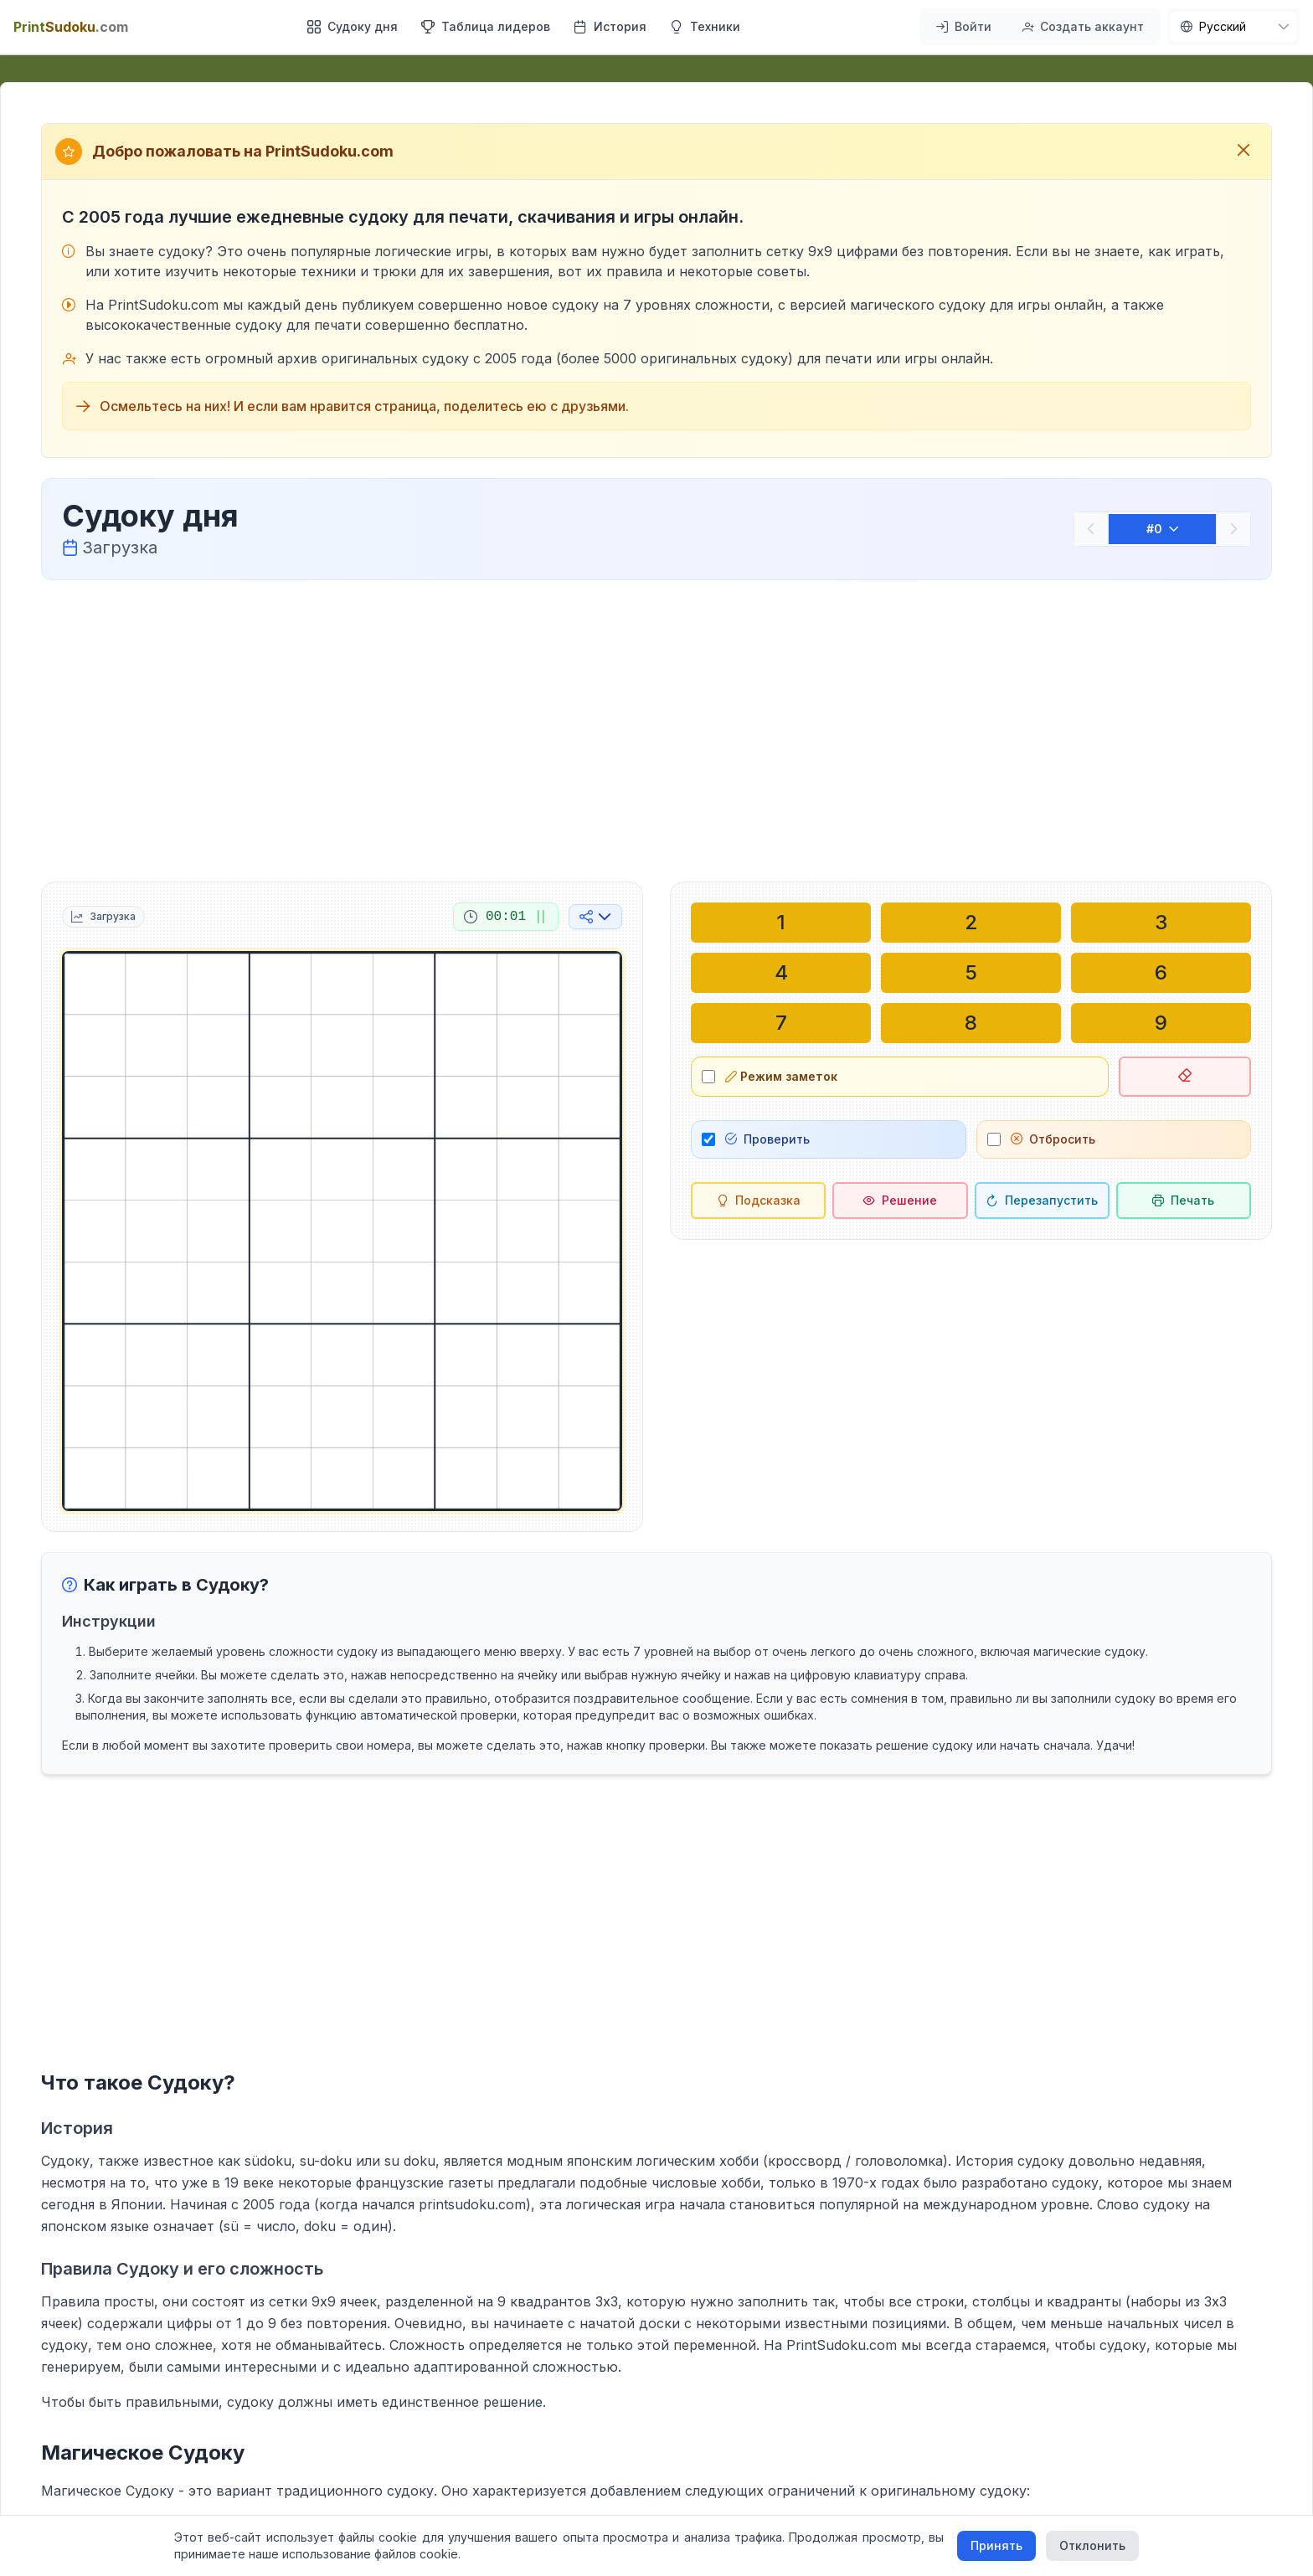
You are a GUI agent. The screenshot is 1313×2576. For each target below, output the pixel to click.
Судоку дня (352, 26)
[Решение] (899, 1200)
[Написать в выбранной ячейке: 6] (1161, 973)
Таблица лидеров (485, 26)
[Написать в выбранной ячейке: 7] (781, 1023)
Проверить (767, 1139)
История (610, 26)
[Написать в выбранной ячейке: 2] (971, 922)
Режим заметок (781, 1076)
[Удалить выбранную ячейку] (1185, 1077)
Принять (996, 2545)
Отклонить (1092, 2545)
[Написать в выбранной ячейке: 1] (781, 922)
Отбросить (1053, 1139)
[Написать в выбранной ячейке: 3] (1161, 922)
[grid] (342, 1231)
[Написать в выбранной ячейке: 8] (971, 1023)
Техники (705, 26)
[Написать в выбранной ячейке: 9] (1161, 1023)
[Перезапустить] (1042, 1200)
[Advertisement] (656, 727)
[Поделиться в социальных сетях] (595, 916)
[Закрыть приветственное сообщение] (1243, 151)
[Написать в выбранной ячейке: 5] (971, 973)
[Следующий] (1233, 529)
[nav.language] (1233, 27)
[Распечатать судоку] (1183, 1200)
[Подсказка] (758, 1200)
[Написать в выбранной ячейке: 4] (781, 973)
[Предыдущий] (1091, 529)
